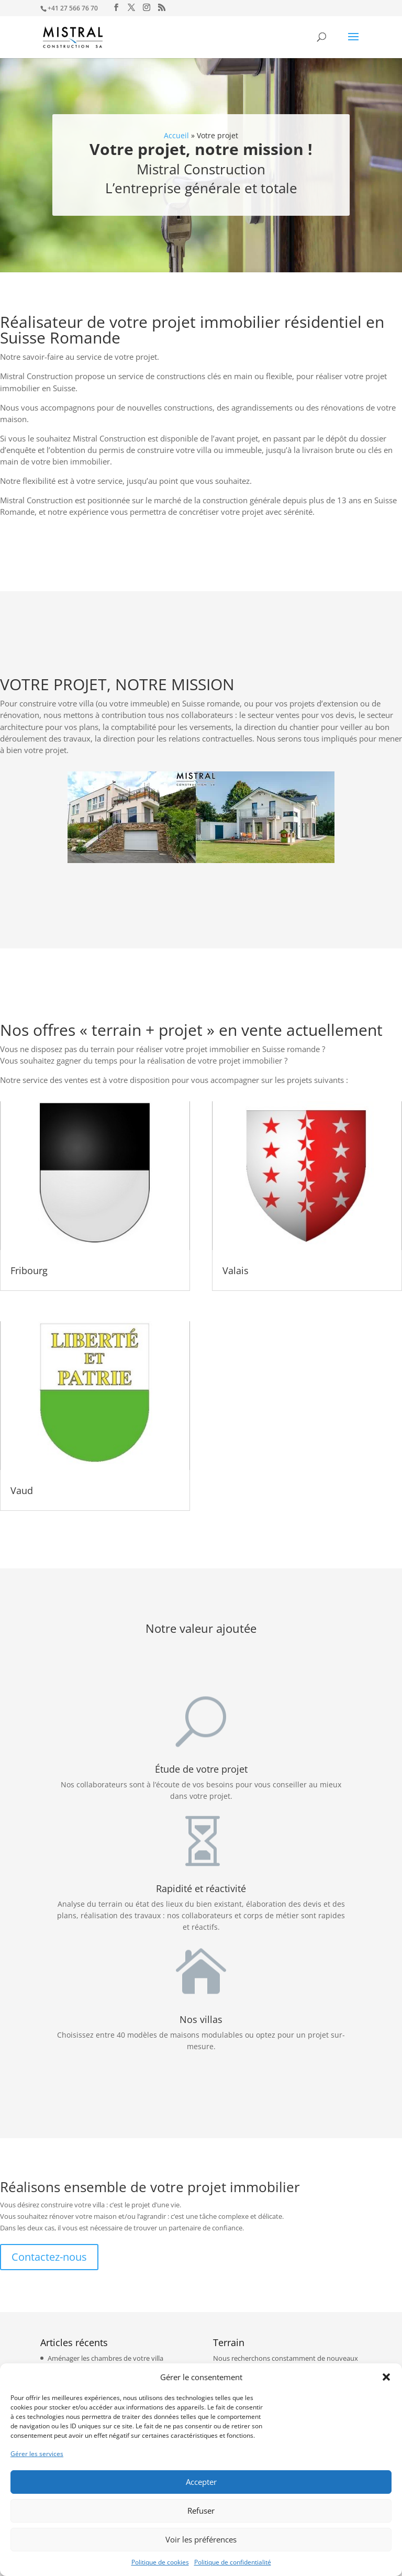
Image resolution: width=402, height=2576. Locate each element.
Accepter (201, 2482)
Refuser (201, 2510)
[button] (386, 2377)
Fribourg (29, 1270)
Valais (235, 1270)
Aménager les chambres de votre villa (105, 2358)
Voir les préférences (201, 2539)
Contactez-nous (49, 2257)
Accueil (176, 135)
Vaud (21, 1490)
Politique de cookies (160, 2562)
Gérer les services (36, 2453)
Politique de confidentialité (232, 2562)
